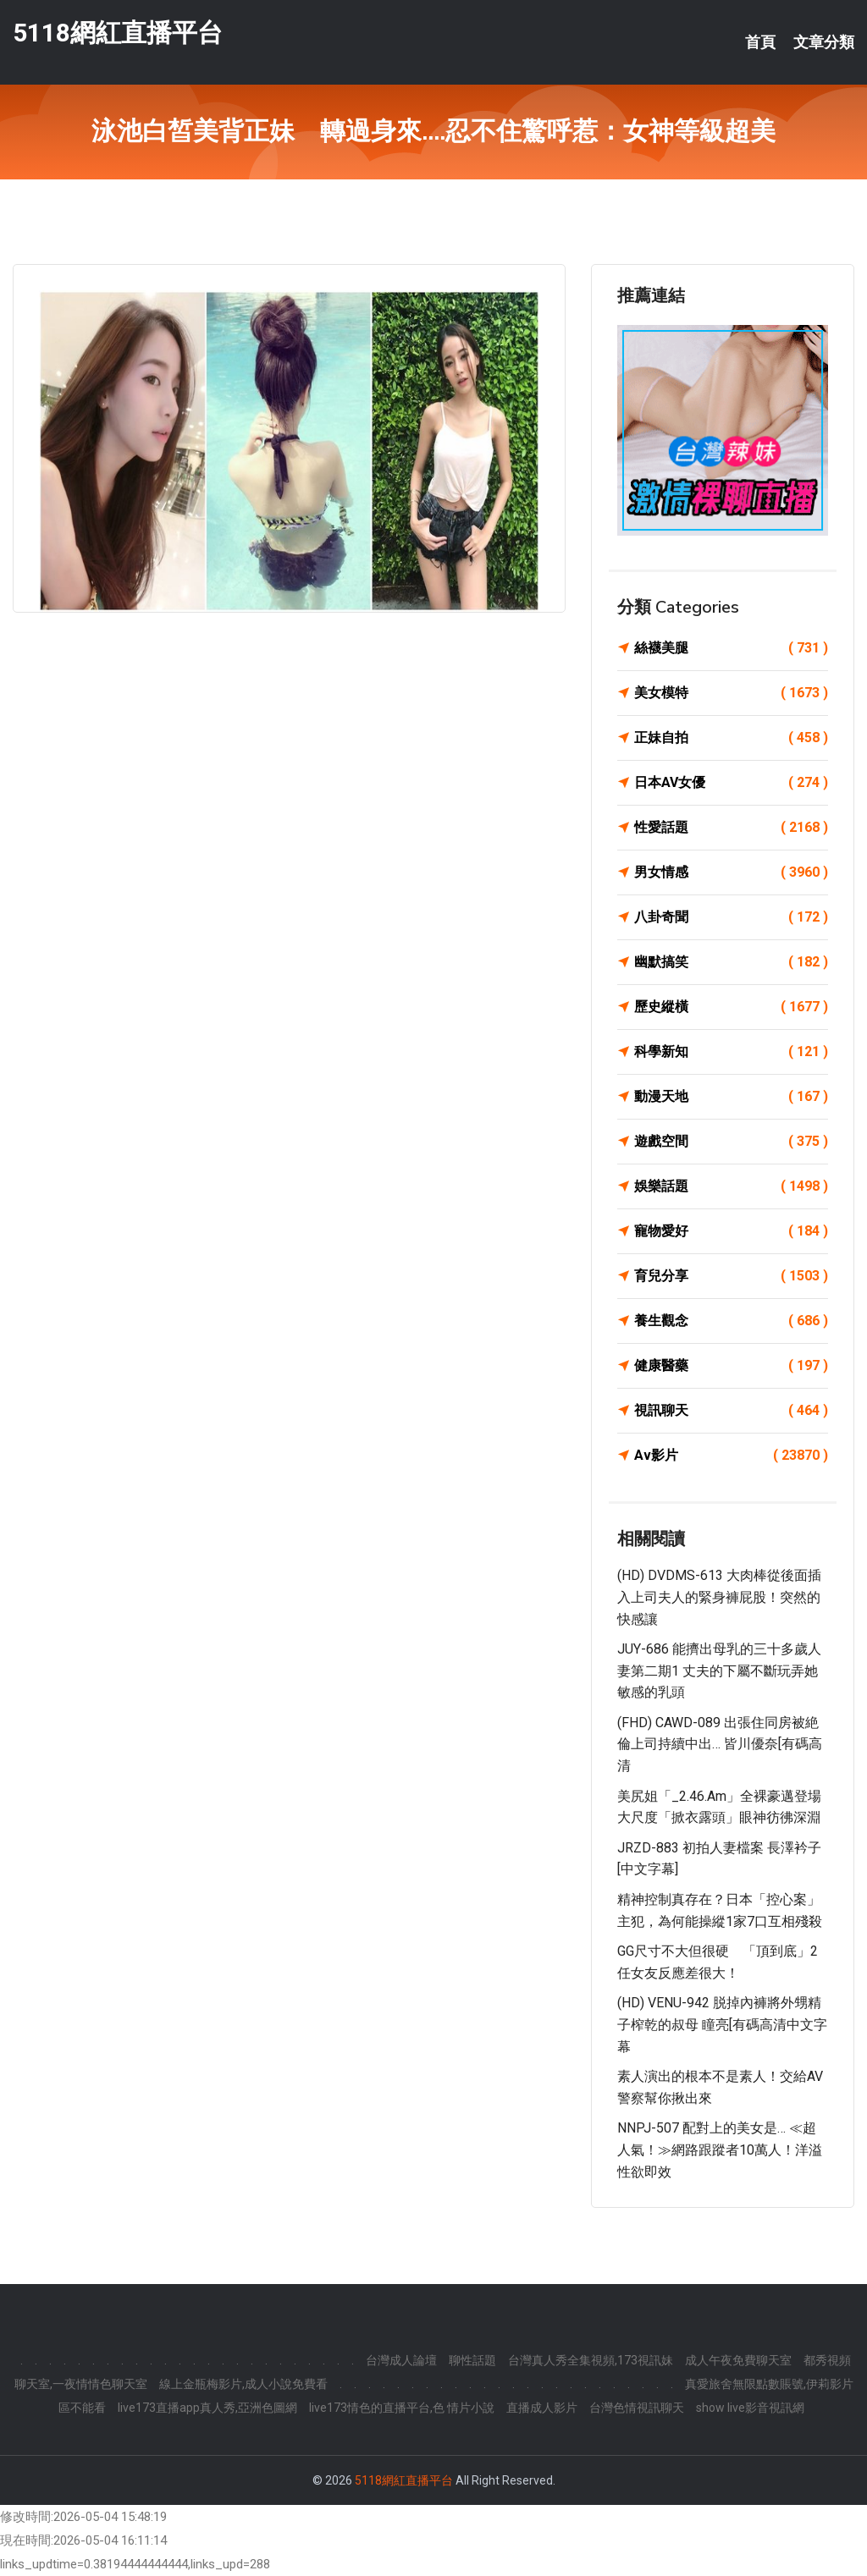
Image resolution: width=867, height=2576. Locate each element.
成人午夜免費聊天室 (738, 2360)
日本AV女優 (731, 783)
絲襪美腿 (731, 648)
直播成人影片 (541, 2407)
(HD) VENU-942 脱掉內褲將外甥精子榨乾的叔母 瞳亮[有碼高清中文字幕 (722, 2024)
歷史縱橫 (731, 1007)
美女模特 (731, 693)
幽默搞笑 (731, 962)
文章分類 (823, 42)
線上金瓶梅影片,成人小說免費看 (243, 2384)
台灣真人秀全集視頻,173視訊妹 (590, 2360)
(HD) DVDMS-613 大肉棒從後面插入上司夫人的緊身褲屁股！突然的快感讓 (719, 1597)
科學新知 (731, 1052)
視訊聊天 (731, 1411)
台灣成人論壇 (401, 2360)
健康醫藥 (731, 1366)
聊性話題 (472, 2360)
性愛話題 (731, 827)
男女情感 (731, 872)
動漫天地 (731, 1097)
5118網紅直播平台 (118, 32)
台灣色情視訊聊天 (636, 2407)
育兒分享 (731, 1276)
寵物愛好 (731, 1231)
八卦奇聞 (731, 917)
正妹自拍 (731, 738)
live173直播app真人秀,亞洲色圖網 (207, 2407)
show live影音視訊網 (750, 2407)
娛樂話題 (731, 1186)
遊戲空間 (731, 1141)
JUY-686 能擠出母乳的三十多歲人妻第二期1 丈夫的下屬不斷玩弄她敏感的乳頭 (719, 1670)
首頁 (760, 42)
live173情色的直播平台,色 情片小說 (401, 2407)
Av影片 (731, 1455)
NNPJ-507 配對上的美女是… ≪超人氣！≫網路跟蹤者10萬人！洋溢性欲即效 (719, 2149)
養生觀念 (731, 1321)
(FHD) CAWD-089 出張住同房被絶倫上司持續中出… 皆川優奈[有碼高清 (719, 1744)
